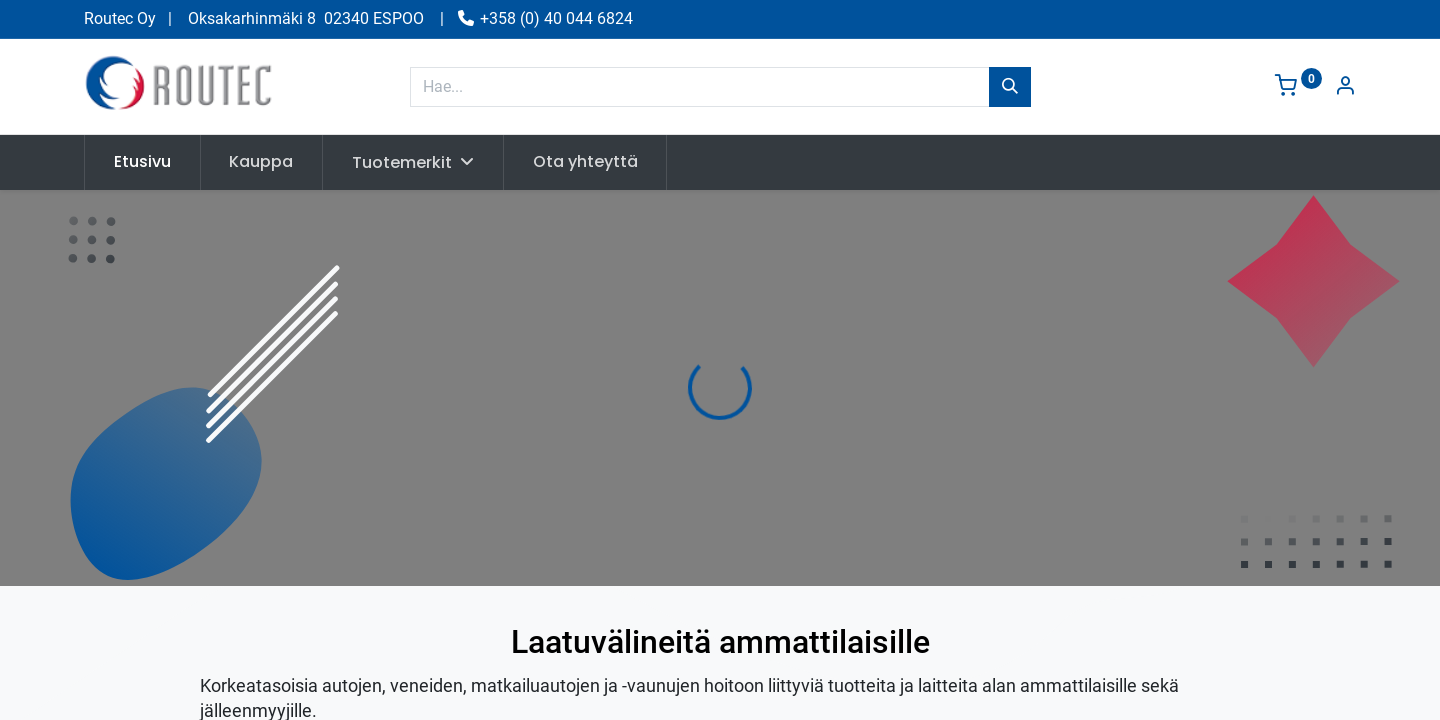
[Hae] (1010, 87)
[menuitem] (142, 162)
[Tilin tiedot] (1345, 87)
